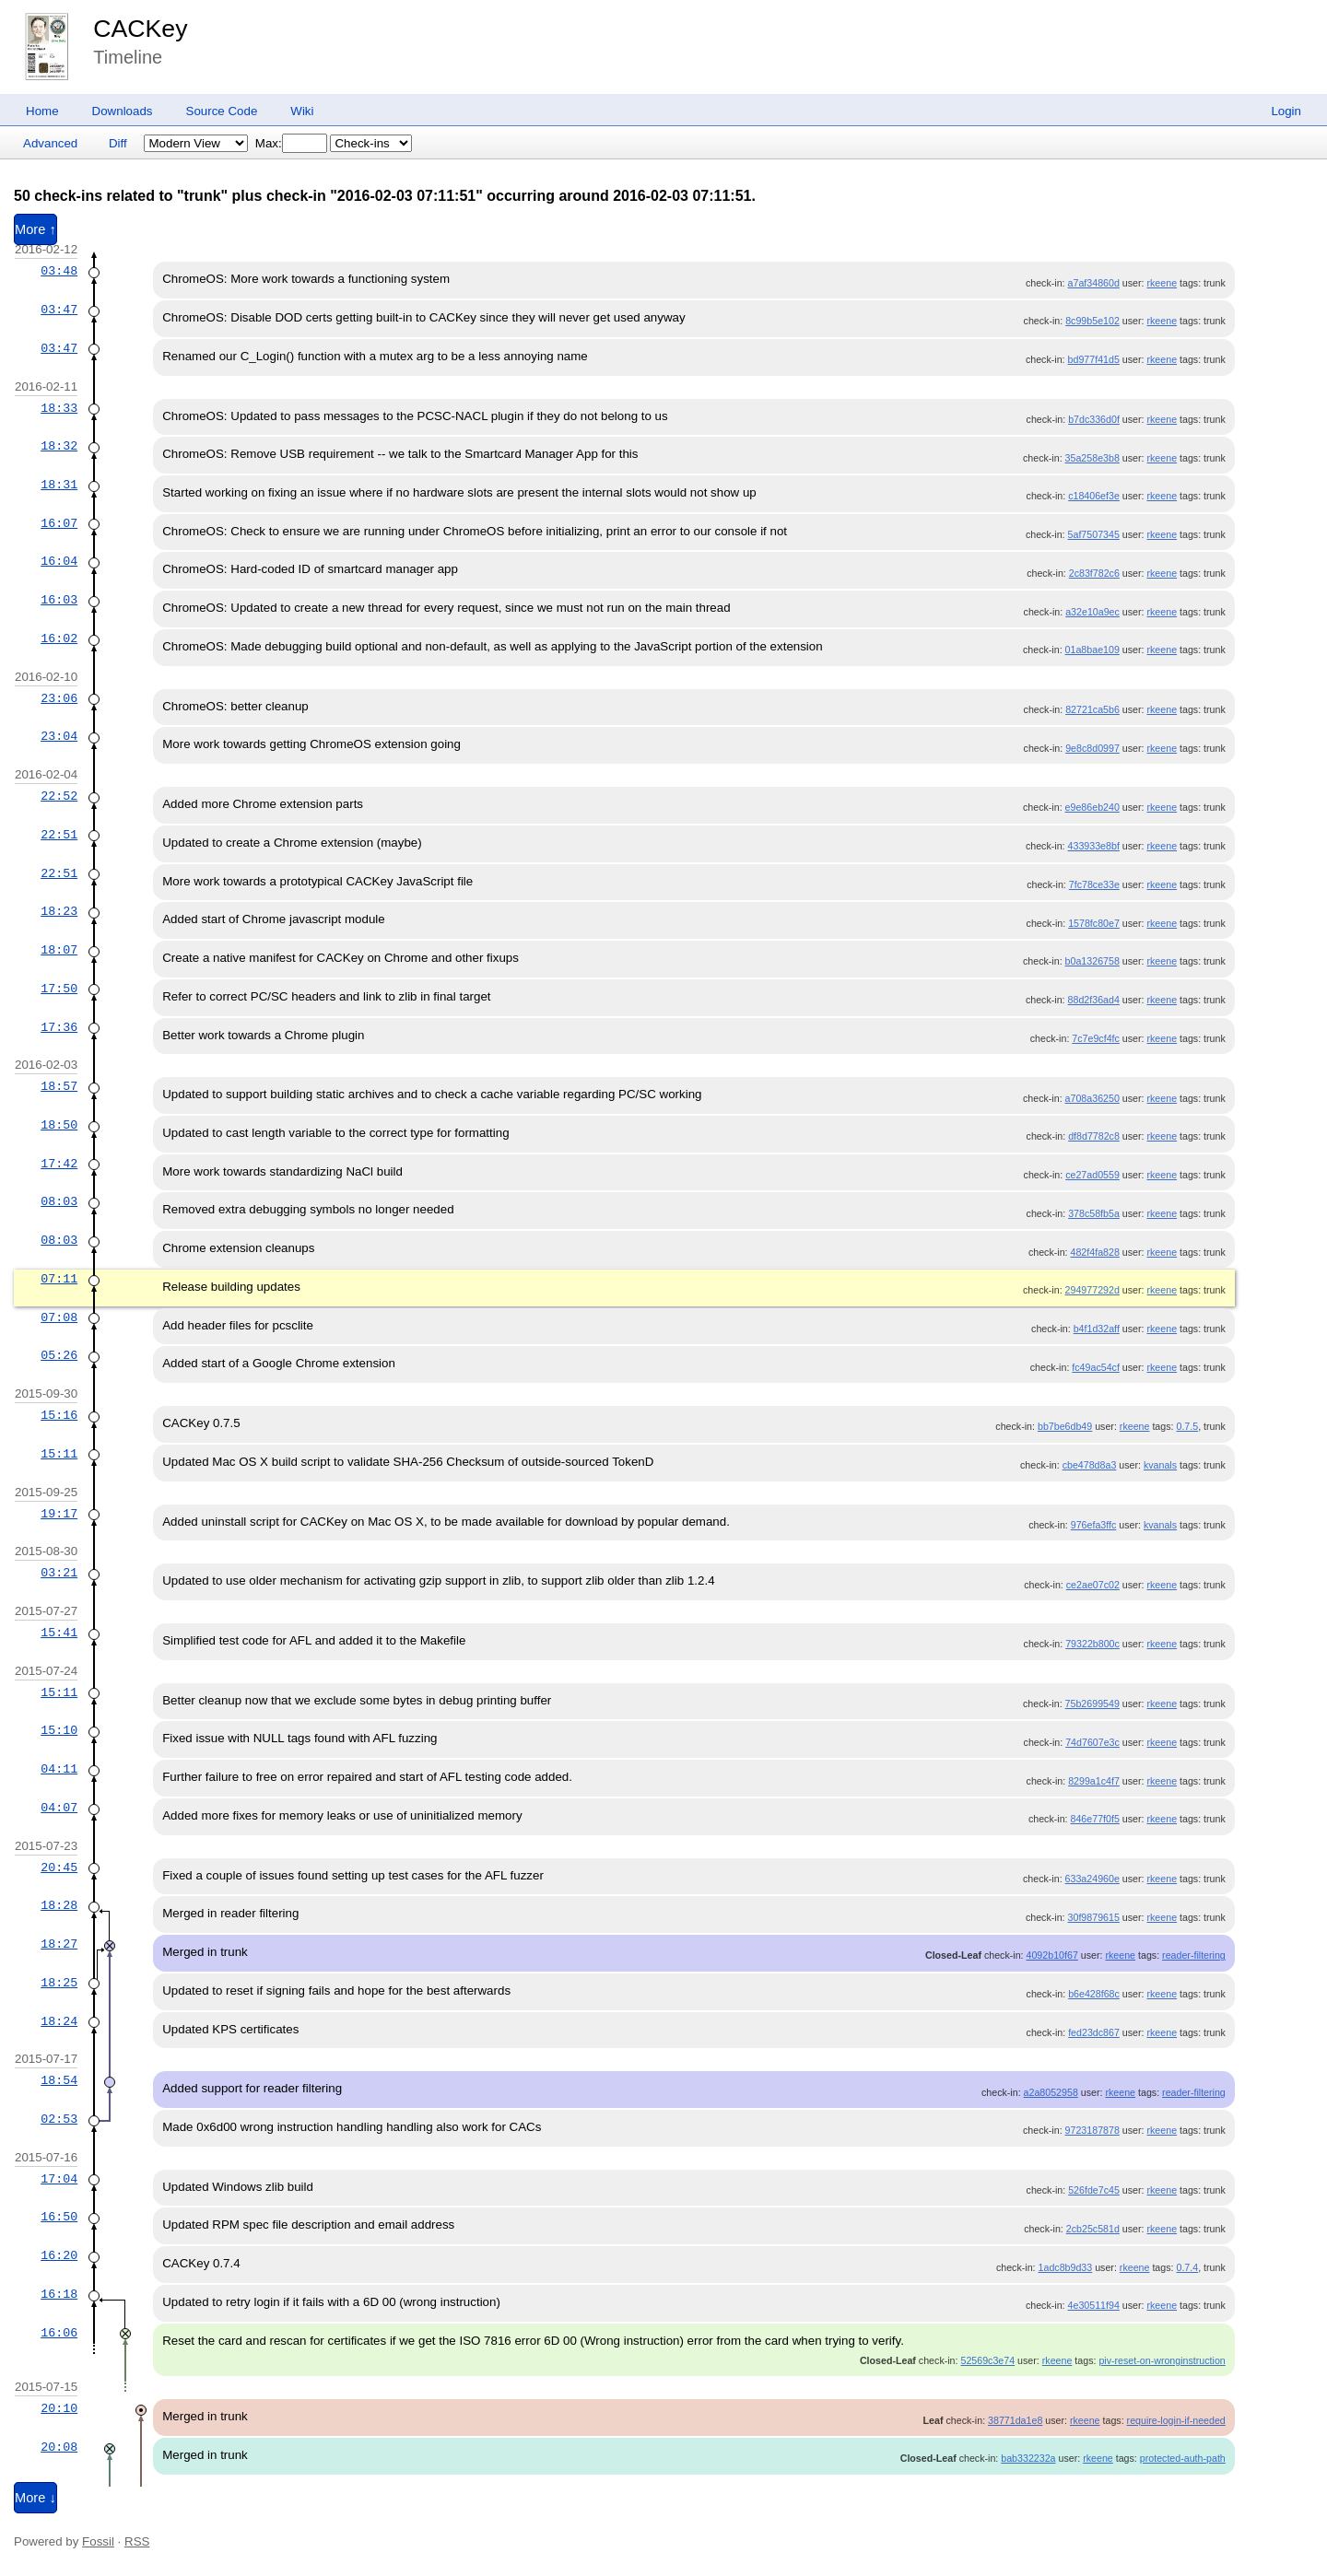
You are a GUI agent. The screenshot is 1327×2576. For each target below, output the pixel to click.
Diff (118, 143)
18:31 (59, 484)
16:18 (59, 2294)
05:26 (59, 1355)
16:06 (59, 2332)
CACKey (140, 28)
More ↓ (35, 2497)
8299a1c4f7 (1094, 1780)
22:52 (59, 796)
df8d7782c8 (1094, 1136)
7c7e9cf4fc (1096, 1038)
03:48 (59, 271)
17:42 (59, 1163)
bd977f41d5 (1094, 359)
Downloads (122, 111)
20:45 (59, 1867)
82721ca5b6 (1092, 709)
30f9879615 (1094, 1917)
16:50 (59, 2216)
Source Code (222, 111)
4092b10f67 (1052, 1955)
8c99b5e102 (1092, 320)
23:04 (59, 736)
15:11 (59, 1454)
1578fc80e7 (1094, 923)
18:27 (59, 1944)
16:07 (59, 523)
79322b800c (1092, 1643)
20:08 (59, 2447)
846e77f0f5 (1095, 1818)
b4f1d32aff (1097, 1328)
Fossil (98, 2541)
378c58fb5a (1094, 1213)
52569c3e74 (987, 2360)
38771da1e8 (1015, 2420)
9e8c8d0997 (1092, 748)
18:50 (59, 1125)
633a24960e (1092, 1878)
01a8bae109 (1092, 649)
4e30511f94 (1094, 2305)
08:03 (59, 1201)
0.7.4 (1187, 2267)
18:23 (59, 911)
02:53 (59, 2119)
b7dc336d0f (1094, 419)
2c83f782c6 (1094, 573)
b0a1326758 (1092, 960)
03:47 (59, 309)
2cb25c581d (1093, 2228)
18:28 (59, 1905)
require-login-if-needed (1176, 2420)
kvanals (1160, 1464)
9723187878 (1092, 2130)
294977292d (1092, 1289)
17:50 (59, 988)
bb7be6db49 (1065, 1426)
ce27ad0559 (1092, 1174)
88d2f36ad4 (1094, 999)
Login (1286, 111)
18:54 (59, 2080)
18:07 (59, 950)
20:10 (59, 2408)
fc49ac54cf (1096, 1367)
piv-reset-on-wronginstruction (1161, 2360)
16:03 (59, 599)
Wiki (301, 111)
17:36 (59, 1027)
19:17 (59, 1513)
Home (42, 111)
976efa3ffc (1094, 1524)
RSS (136, 2541)
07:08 (59, 1317)
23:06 (59, 698)
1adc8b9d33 (1066, 2267)
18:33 (59, 408)
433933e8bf (1094, 845)
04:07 (59, 1807)
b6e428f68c (1094, 1993)
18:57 (59, 1086)
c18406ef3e (1094, 495)
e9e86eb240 (1092, 807)
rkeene (1161, 282)
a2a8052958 (1051, 2092)
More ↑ (35, 229)
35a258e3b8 (1092, 457)
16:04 (59, 561)
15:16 (59, 1415)
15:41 (59, 1632)
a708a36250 (1092, 1098)
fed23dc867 (1094, 2032)
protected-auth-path (1183, 2458)
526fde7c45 (1094, 2189)
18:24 (59, 2021)
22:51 (59, 834)
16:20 (59, 2255)
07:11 (59, 1278)
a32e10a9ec (1092, 611)
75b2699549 (1092, 1703)
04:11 (59, 1769)
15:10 (59, 1730)
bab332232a (1028, 2458)
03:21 (59, 1572)
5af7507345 (1094, 534)
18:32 (59, 446)
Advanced (50, 143)
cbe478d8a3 (1090, 1464)
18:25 (59, 1982)
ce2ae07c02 (1093, 1584)
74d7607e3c (1092, 1742)
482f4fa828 (1095, 1252)
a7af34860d (1094, 282)
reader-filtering (1194, 1955)
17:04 (59, 2179)
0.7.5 (1187, 1426)
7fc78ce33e (1094, 884)
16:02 (59, 638)
